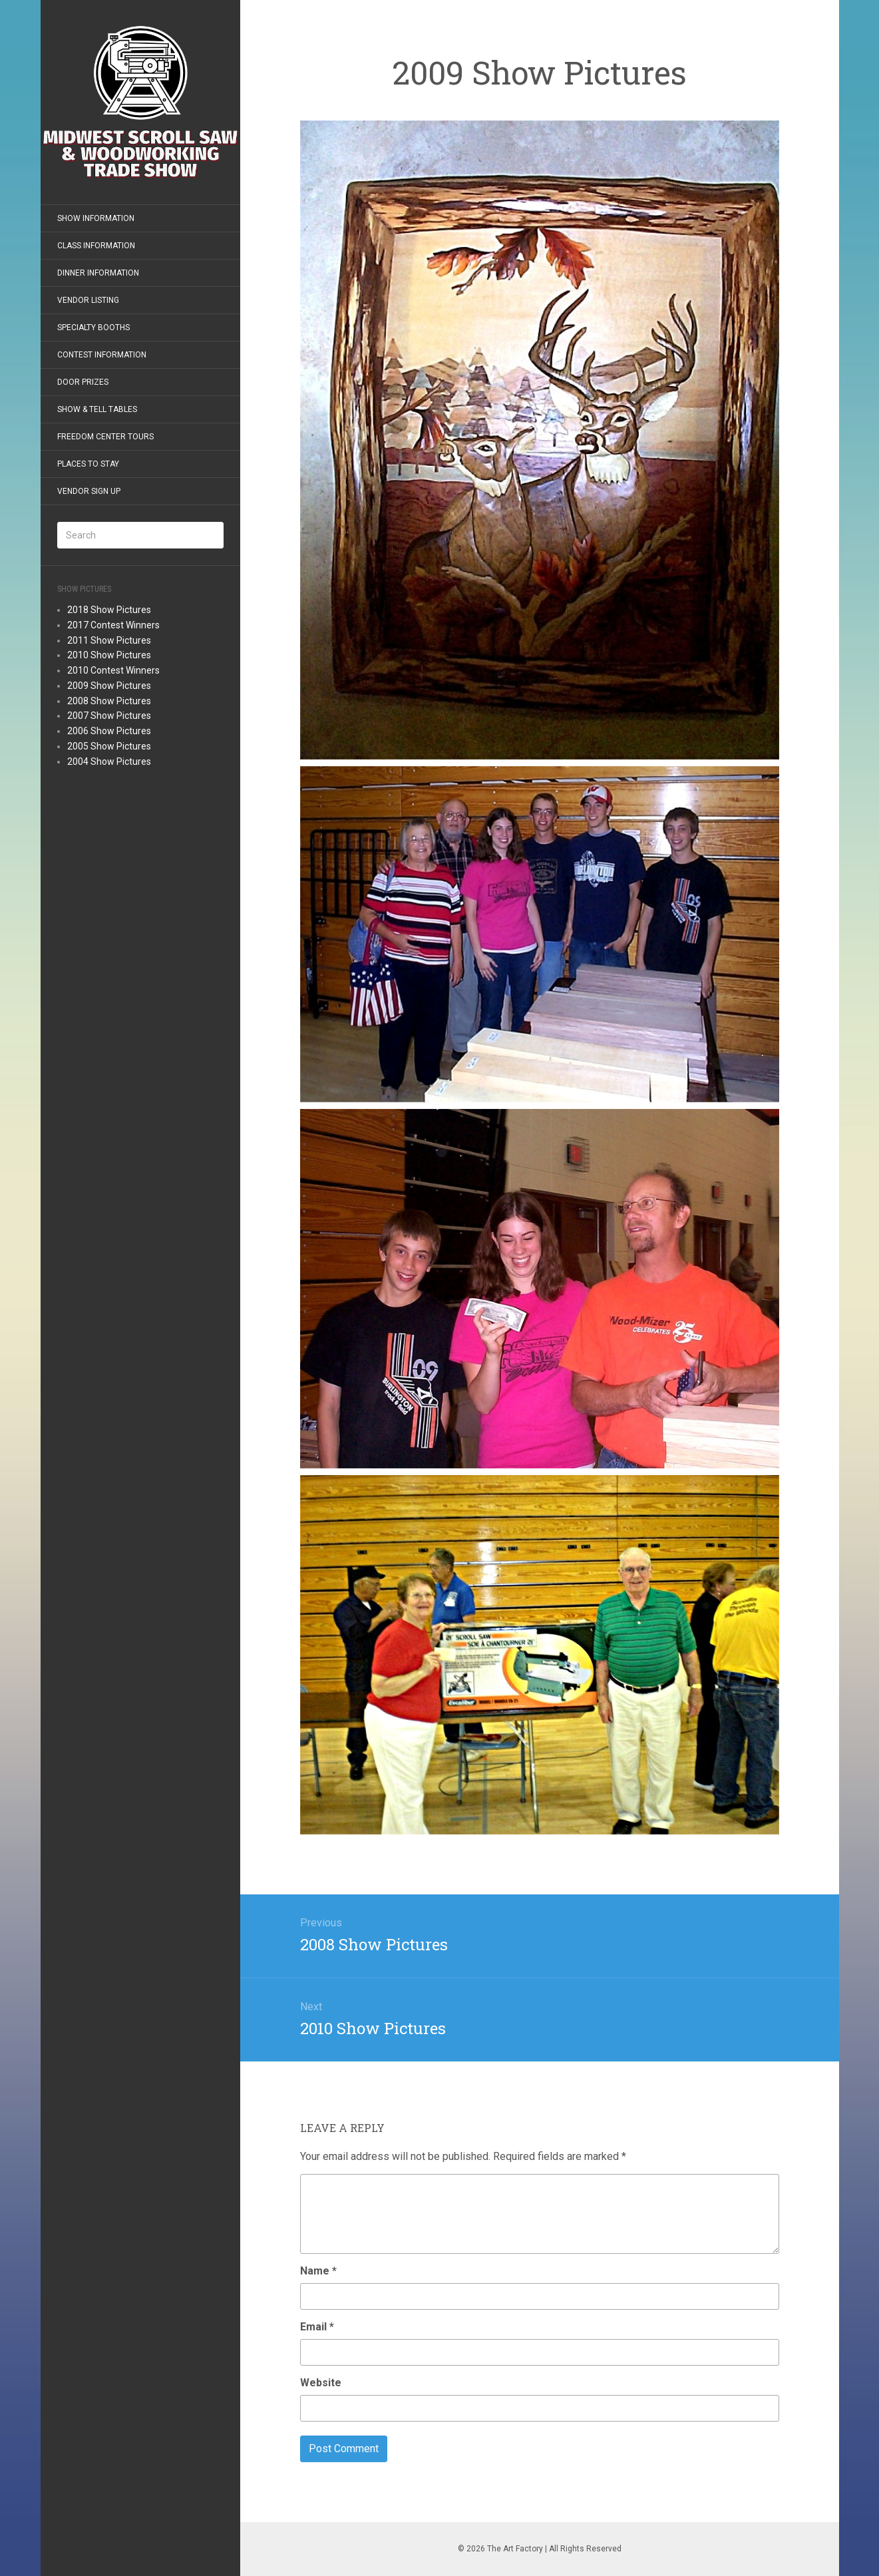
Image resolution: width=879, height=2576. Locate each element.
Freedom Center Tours (105, 436)
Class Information (96, 245)
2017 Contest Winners (113, 625)
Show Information (95, 218)
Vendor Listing (88, 300)
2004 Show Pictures (109, 761)
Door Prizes (82, 382)
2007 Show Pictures (109, 715)
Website (320, 2382)
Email (317, 2326)
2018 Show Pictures (109, 609)
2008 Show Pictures (109, 701)
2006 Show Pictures (109, 731)
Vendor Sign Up (88, 491)
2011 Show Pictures (109, 640)
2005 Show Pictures (109, 746)
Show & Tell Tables (97, 409)
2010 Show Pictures (109, 655)
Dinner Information (98, 273)
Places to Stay (88, 464)
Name (318, 2270)
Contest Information (101, 354)
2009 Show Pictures (109, 685)
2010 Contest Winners (113, 670)
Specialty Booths (93, 327)
